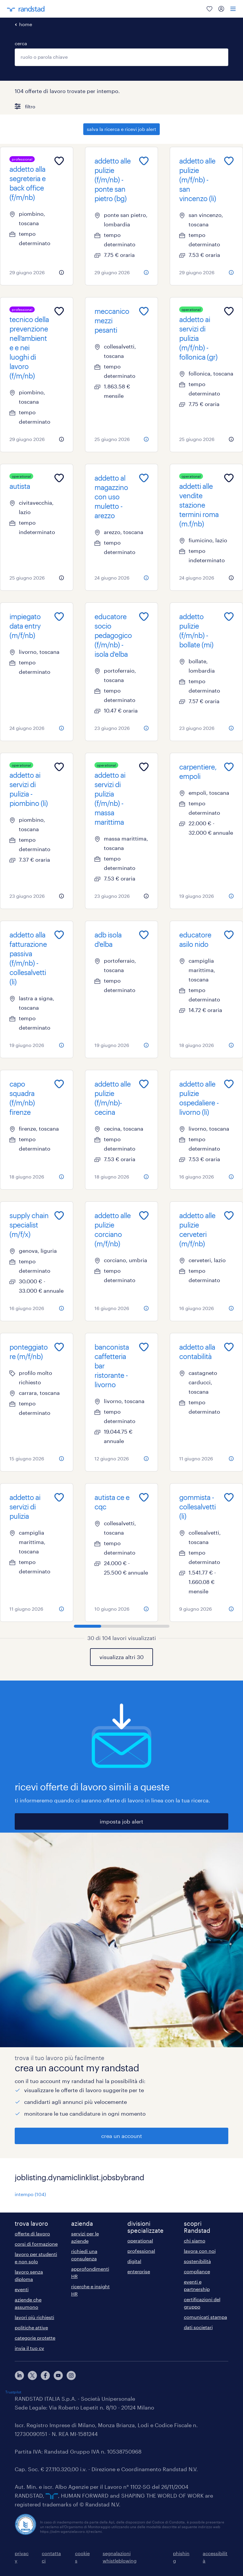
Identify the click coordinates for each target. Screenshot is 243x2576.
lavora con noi (200, 2251)
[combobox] (121, 57)
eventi (22, 2289)
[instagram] (71, 2375)
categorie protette (35, 2338)
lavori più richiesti (34, 2317)
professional (141, 2251)
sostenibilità (197, 2261)
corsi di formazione (36, 2244)
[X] (32, 2375)
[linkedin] (19, 2375)
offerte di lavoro (32, 2233)
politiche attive (31, 2327)
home (25, 24)
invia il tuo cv (29, 2348)
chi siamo (194, 2240)
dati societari (198, 2327)
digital (134, 2261)
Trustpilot (13, 2392)
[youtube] (58, 2375)
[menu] (233, 9)
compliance (197, 2271)
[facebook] (45, 2375)
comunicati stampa (205, 2317)
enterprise (138, 2271)
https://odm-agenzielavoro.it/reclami (71, 2531)
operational (140, 2240)
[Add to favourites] (59, 161)
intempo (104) (30, 2194)
